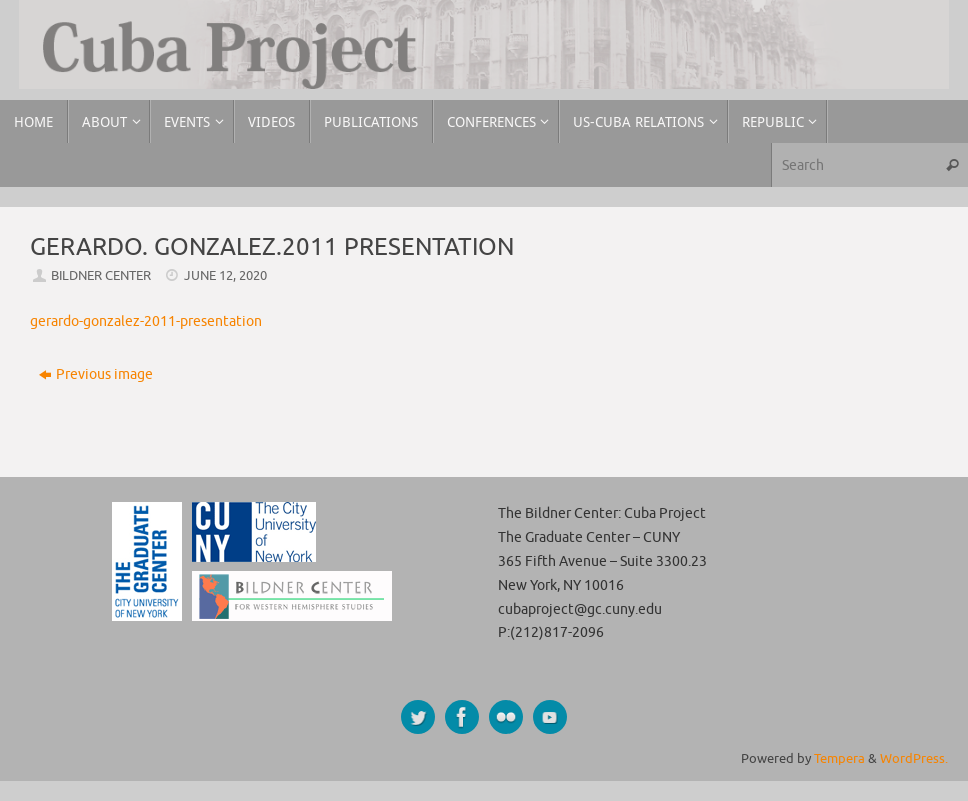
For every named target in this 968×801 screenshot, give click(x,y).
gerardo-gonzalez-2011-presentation (146, 321)
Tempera (839, 759)
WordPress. (914, 759)
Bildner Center (101, 276)
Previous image (96, 374)
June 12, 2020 (225, 276)
